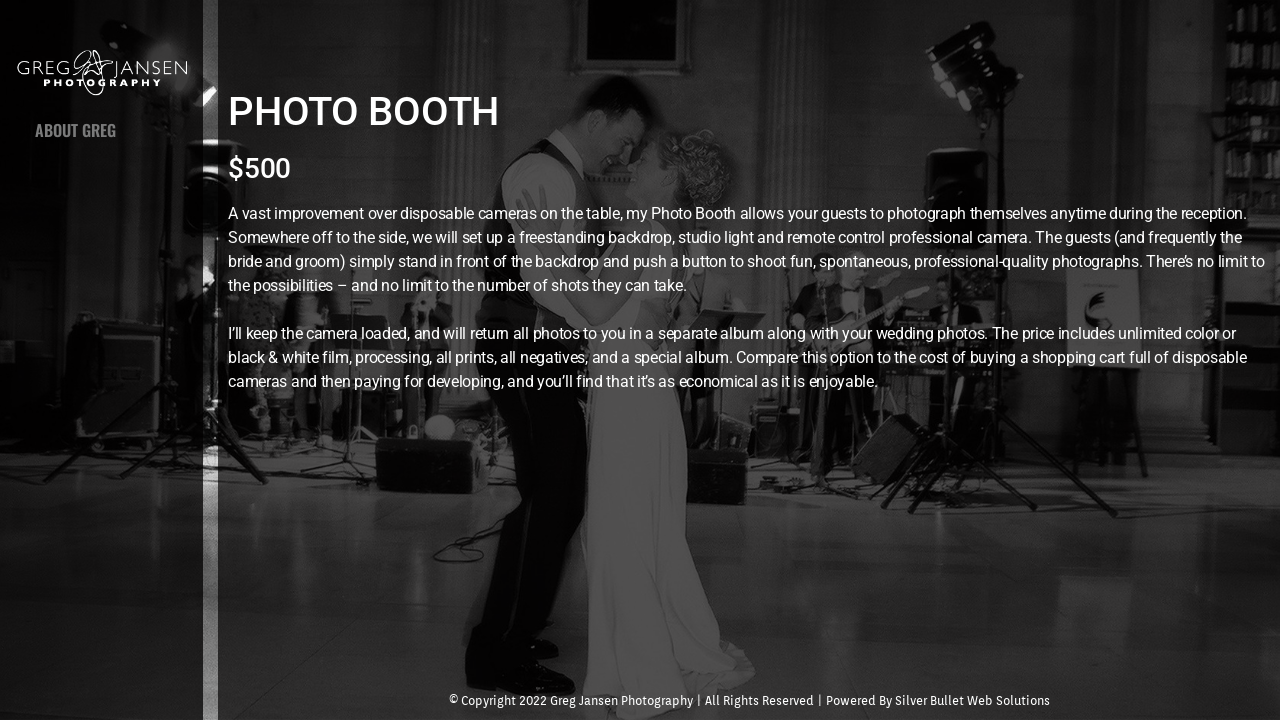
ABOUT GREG (75, 130)
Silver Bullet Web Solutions (972, 700)
